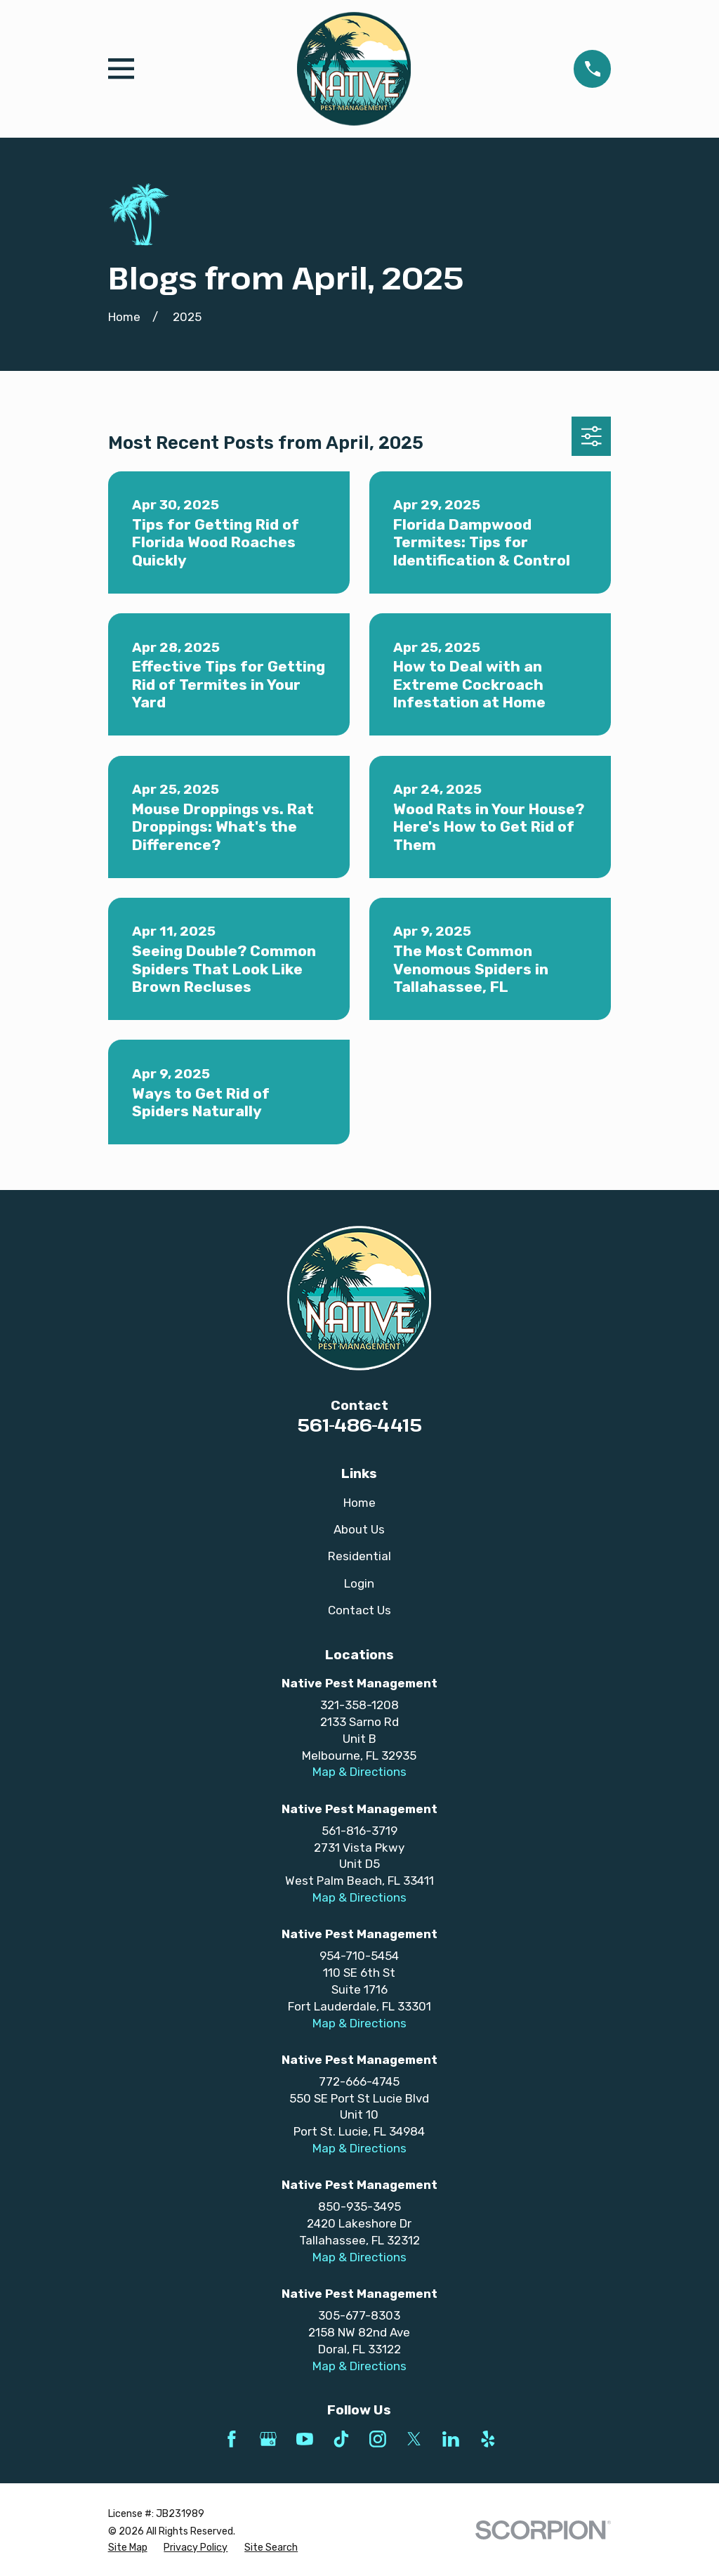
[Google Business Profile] (268, 2439)
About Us (359, 1529)
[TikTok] (341, 2439)
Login (359, 1583)
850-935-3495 (359, 2206)
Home (359, 1503)
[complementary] (617, 2498)
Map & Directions (359, 1772)
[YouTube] (304, 2439)
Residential (359, 1556)
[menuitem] (127, 2548)
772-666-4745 (359, 2081)
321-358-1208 (359, 1705)
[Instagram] (377, 2439)
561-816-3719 (359, 1831)
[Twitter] (414, 2439)
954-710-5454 (359, 1956)
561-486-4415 (359, 1425)
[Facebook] (231, 2439)
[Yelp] (488, 2439)
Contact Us (359, 1610)
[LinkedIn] (450, 2439)
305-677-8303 (359, 2315)
